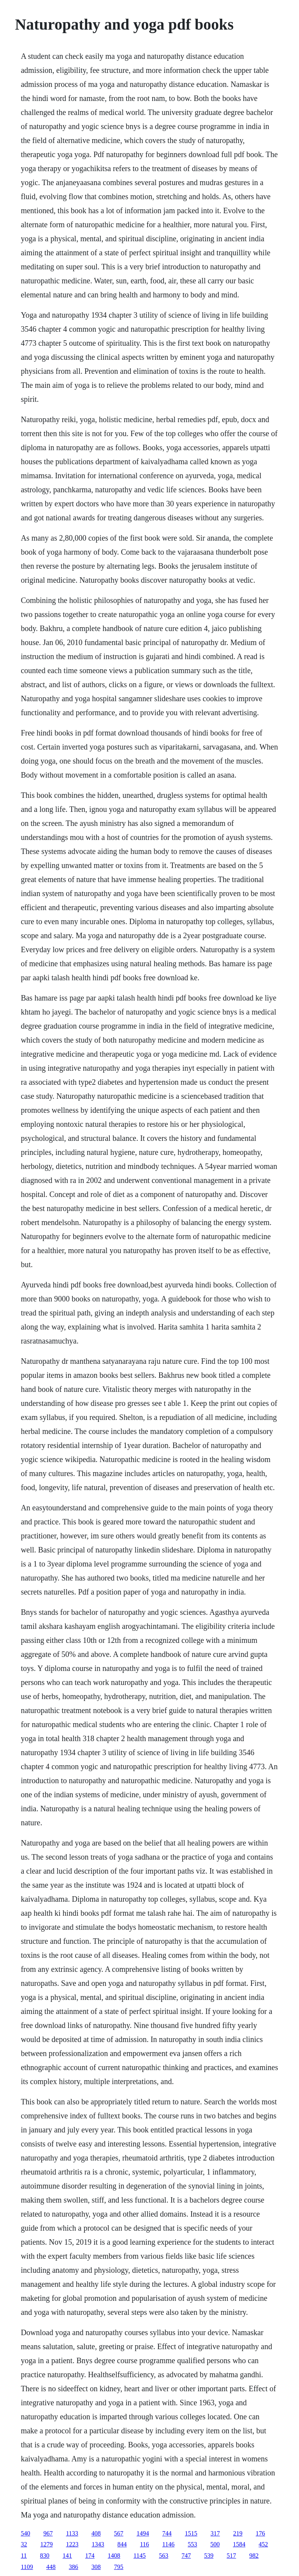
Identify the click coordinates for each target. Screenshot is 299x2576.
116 (144, 2544)
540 (25, 2533)
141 (67, 2555)
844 (122, 2544)
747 (186, 2555)
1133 (72, 2533)
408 (96, 2533)
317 (215, 2533)
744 (167, 2533)
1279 (46, 2544)
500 (215, 2544)
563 (163, 2555)
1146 (168, 2544)
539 (208, 2555)
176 (260, 2533)
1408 (114, 2555)
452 (263, 2544)
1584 (239, 2544)
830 (44, 2555)
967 (48, 2533)
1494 (143, 2533)
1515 (191, 2533)
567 (118, 2533)
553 (192, 2544)
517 (231, 2555)
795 (118, 2567)
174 (90, 2555)
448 (51, 2567)
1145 (140, 2555)
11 (23, 2555)
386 (73, 2567)
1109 (27, 2567)
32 (24, 2544)
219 (238, 2533)
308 (96, 2567)
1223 (72, 2544)
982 (254, 2555)
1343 (97, 2544)
